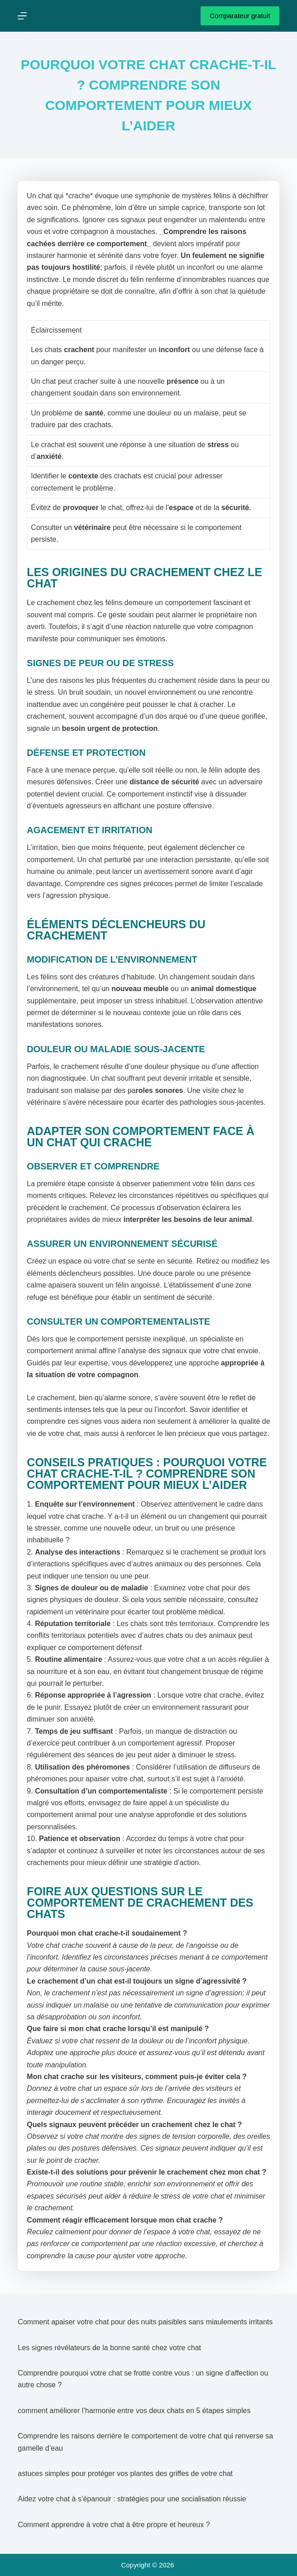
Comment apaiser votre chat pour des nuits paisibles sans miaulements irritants (145, 2322)
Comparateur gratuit (240, 15)
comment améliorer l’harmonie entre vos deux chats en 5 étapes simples (134, 2410)
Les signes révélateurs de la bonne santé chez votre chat (109, 2348)
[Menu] (22, 15)
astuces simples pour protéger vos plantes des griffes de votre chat (125, 2473)
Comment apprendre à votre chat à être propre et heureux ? (114, 2524)
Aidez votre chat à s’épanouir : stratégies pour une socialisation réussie (132, 2499)
